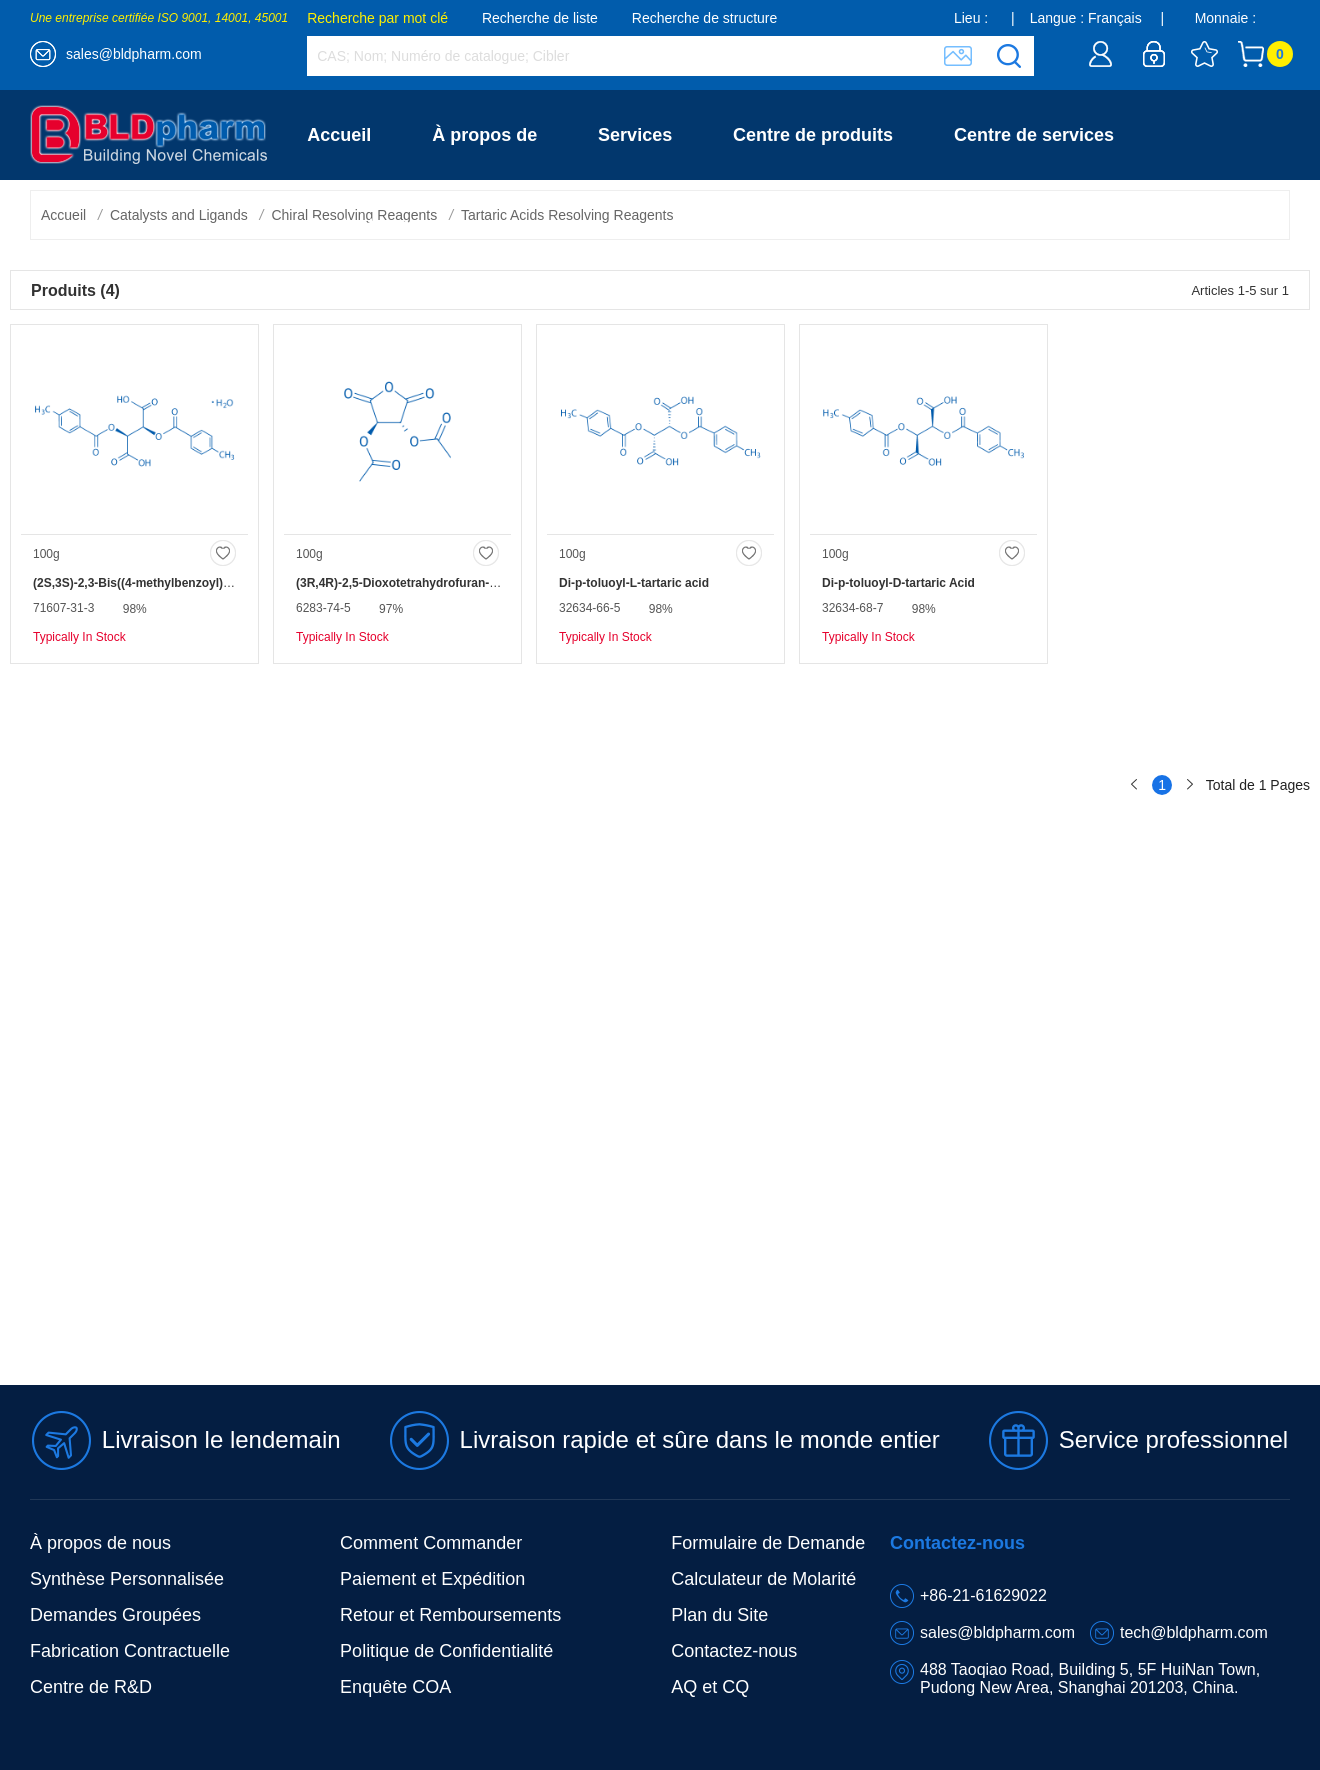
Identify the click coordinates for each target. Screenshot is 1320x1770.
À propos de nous (100, 1543)
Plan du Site (719, 1615)
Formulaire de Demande (768, 1543)
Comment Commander (431, 1543)
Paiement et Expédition (432, 1579)
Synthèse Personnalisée (127, 1579)
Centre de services (1034, 135)
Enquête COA (395, 1687)
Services (635, 135)
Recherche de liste (540, 18)
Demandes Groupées (115, 1615)
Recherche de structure (705, 18)
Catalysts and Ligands (179, 215)
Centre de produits (813, 135)
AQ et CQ (710, 1687)
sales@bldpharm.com (134, 54)
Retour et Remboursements (450, 1615)
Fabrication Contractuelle (130, 1651)
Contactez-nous (374, 225)
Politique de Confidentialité (446, 1651)
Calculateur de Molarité (763, 1579)
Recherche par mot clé (377, 18)
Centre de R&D (91, 1687)
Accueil (339, 135)
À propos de (484, 135)
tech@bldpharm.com (1194, 1632)
